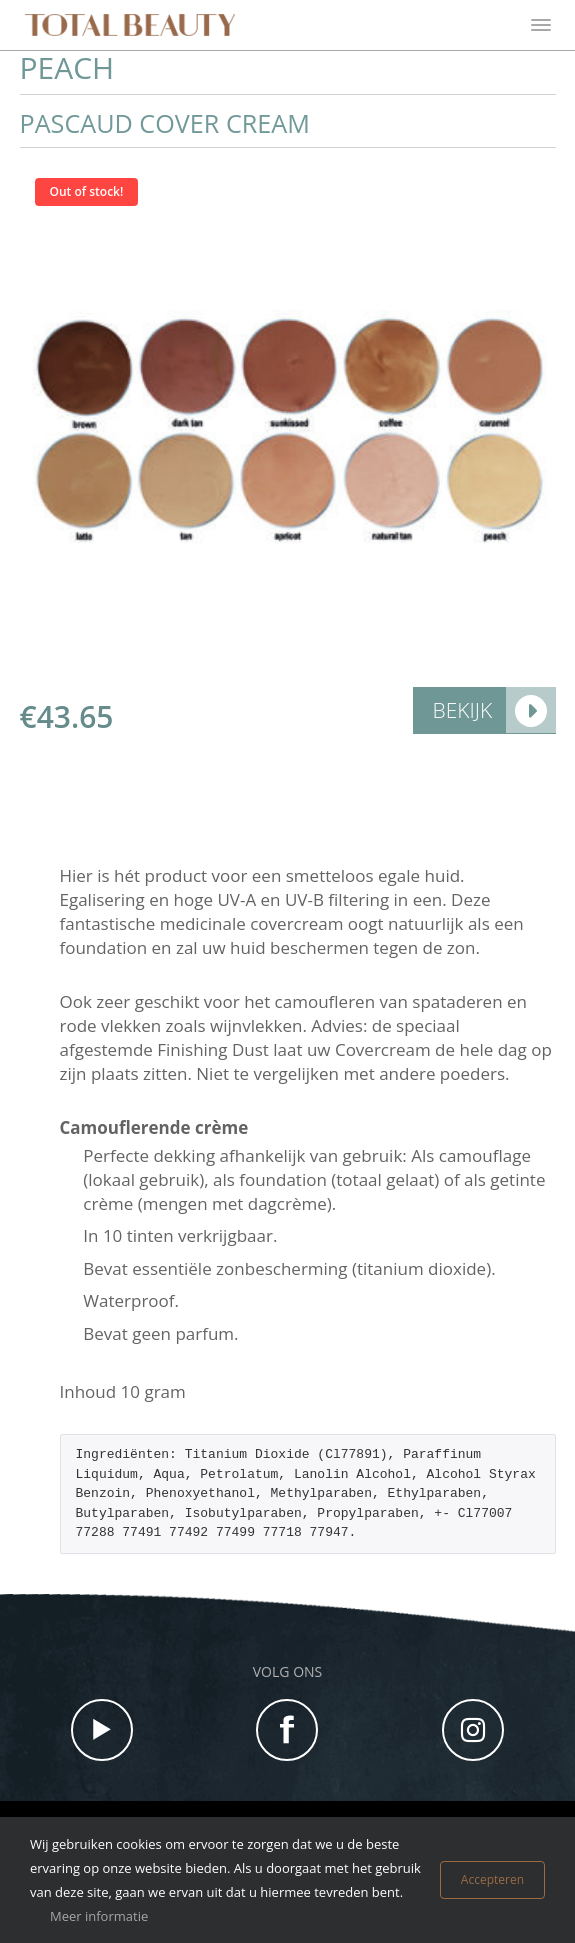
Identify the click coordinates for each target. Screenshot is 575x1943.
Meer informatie (99, 1916)
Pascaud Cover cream (165, 123)
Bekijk (463, 710)
